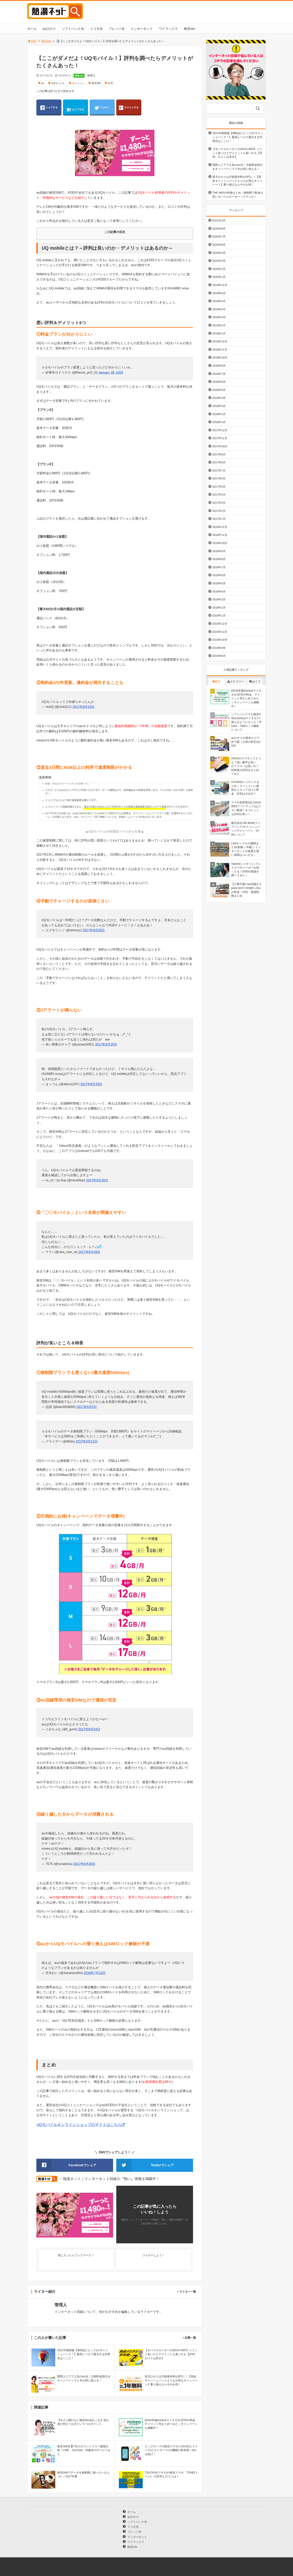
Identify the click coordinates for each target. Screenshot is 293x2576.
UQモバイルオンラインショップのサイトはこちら (78, 2125)
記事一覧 (190, 2337)
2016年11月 (219, 534)
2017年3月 (219, 502)
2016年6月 (219, 575)
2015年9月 (219, 647)
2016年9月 (219, 551)
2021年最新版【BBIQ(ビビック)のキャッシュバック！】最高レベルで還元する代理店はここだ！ (237, 136)
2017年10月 (219, 446)
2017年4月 (219, 494)
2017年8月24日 (89, 1729)
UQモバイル (58, 83)
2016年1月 (219, 615)
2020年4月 (219, 252)
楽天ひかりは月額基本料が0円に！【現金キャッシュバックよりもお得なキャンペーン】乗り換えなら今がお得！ (237, 180)
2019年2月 (219, 325)
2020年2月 (219, 269)
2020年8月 (219, 228)
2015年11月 (219, 631)
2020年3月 (219, 260)
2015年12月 (219, 623)
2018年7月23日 (95, 1973)
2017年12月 (219, 430)
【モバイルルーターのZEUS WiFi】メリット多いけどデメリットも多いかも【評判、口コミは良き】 (237, 152)
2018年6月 (219, 381)
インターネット (142, 28)
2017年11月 (219, 438)
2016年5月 (219, 583)
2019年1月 (219, 333)
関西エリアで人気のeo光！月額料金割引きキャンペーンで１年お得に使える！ (237, 166)
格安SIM (96, 83)
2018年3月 (219, 406)
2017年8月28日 (97, 1180)
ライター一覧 (187, 2291)
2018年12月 (219, 341)
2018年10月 (219, 357)
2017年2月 (219, 510)
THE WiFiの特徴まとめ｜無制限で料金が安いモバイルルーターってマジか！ (237, 194)
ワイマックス (168, 28)
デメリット (78, 83)
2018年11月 (219, 349)
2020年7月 (219, 236)
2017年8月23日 (83, 706)
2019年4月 (219, 309)
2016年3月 (219, 599)
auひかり (49, 28)
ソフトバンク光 (73, 28)
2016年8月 (219, 559)
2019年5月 (219, 301)
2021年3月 (219, 220)
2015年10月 (219, 639)
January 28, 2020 (111, 372)
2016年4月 (219, 591)
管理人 (91, 75)
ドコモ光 (96, 28)
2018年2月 (219, 414)
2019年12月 (219, 285)
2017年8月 (219, 462)
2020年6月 (219, 244)
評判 (110, 83)
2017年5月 (219, 486)
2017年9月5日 (87, 1407)
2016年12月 (219, 527)
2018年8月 (219, 365)
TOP (32, 41)
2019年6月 (219, 293)
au (42, 83)
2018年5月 (219, 389)
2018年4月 (219, 397)
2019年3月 (219, 317)
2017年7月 (219, 470)
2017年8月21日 (87, 1441)
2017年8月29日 (94, 930)
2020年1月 (219, 276)
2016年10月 (219, 543)
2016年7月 (219, 567)
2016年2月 (219, 607)
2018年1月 (219, 422)
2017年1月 (219, 518)
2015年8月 (219, 655)
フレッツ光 (117, 28)
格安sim (189, 28)
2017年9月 (219, 454)
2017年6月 (219, 478)
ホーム (32, 28)
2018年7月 (219, 373)
